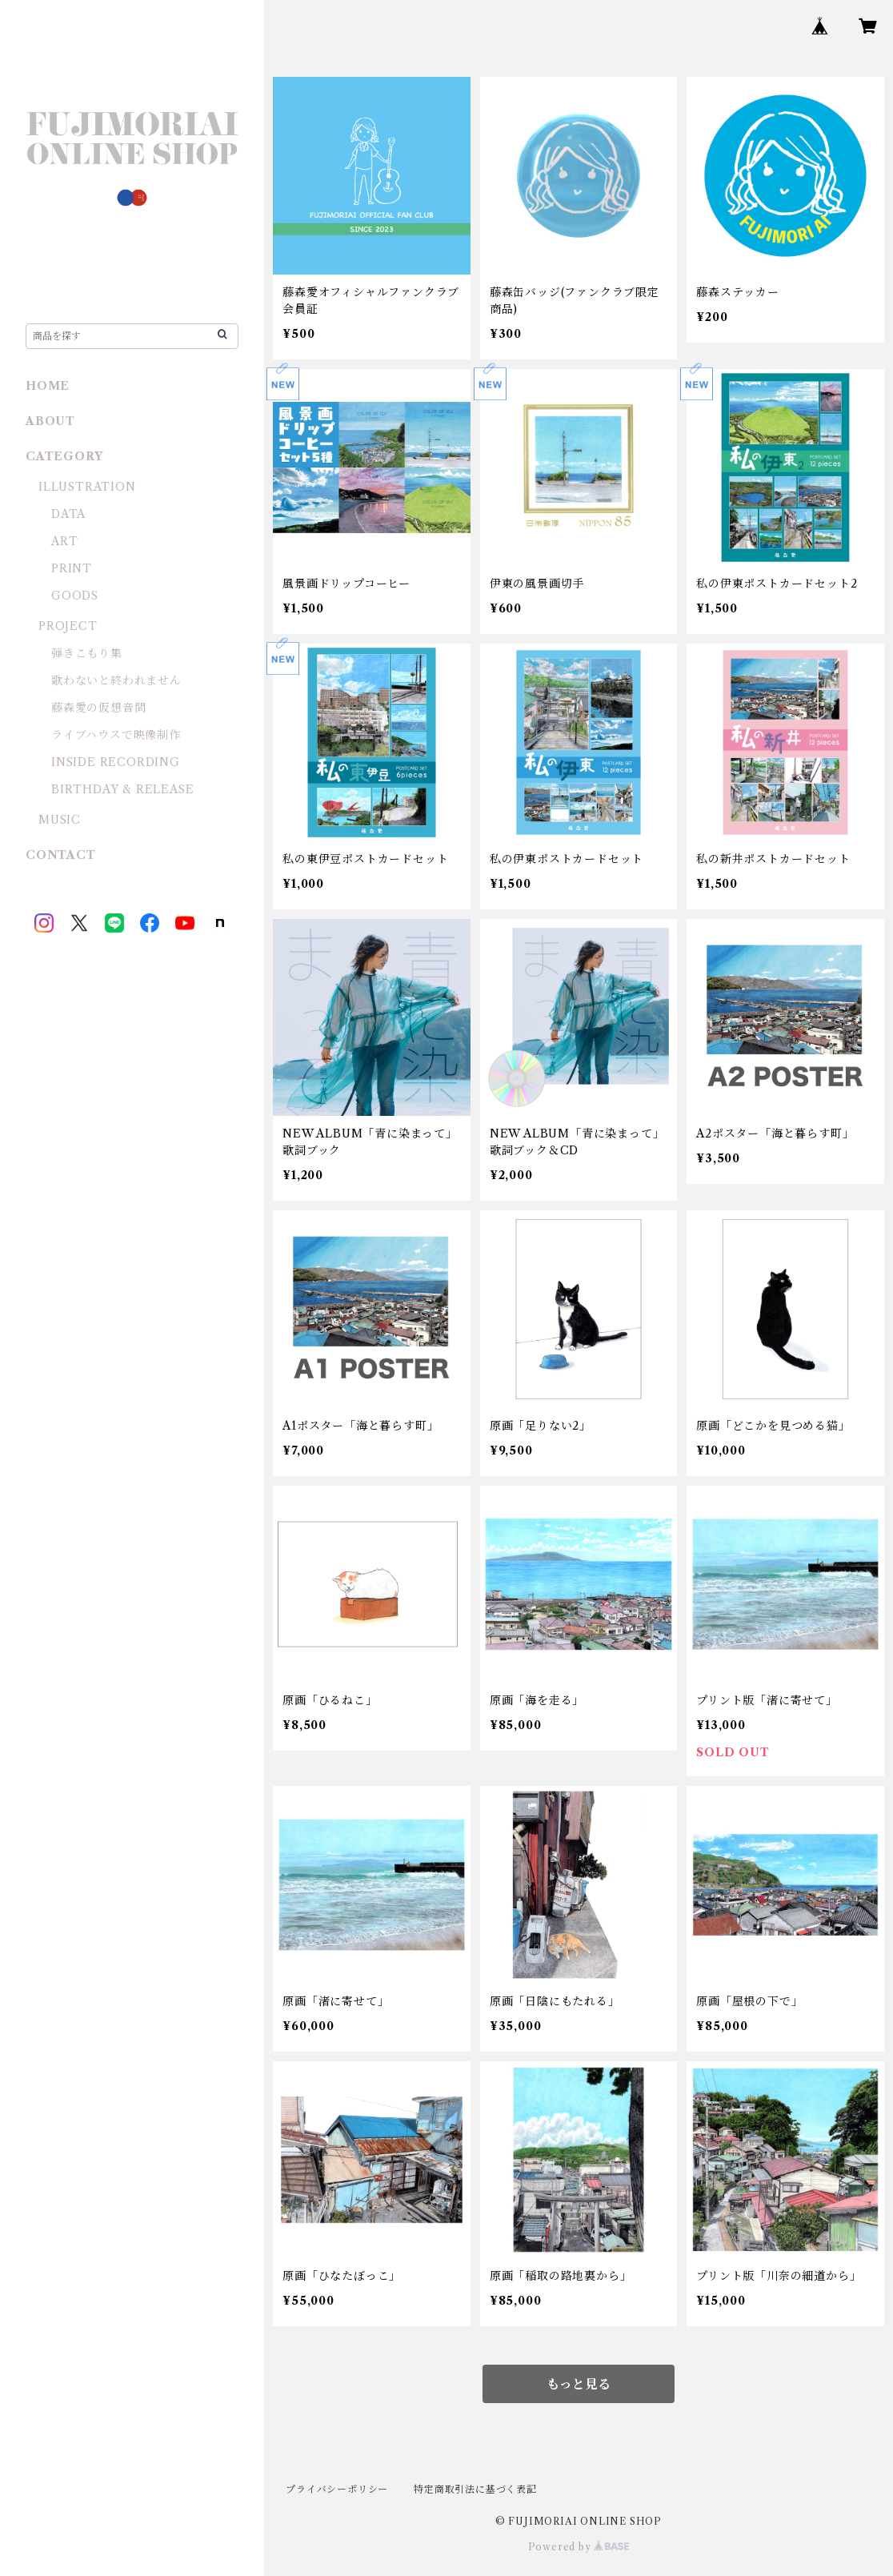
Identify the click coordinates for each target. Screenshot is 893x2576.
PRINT (71, 568)
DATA (68, 514)
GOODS (74, 595)
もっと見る (579, 2384)
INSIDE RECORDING (115, 762)
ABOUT (50, 421)
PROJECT (68, 626)
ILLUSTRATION (87, 486)
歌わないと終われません (116, 680)
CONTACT (61, 855)
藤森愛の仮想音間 (98, 707)
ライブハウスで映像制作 (116, 735)
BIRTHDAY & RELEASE (122, 789)
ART (64, 541)
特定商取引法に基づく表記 (475, 2489)
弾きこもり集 (86, 653)
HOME (48, 386)
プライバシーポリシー (337, 2489)
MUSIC (59, 820)
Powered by (579, 2547)
